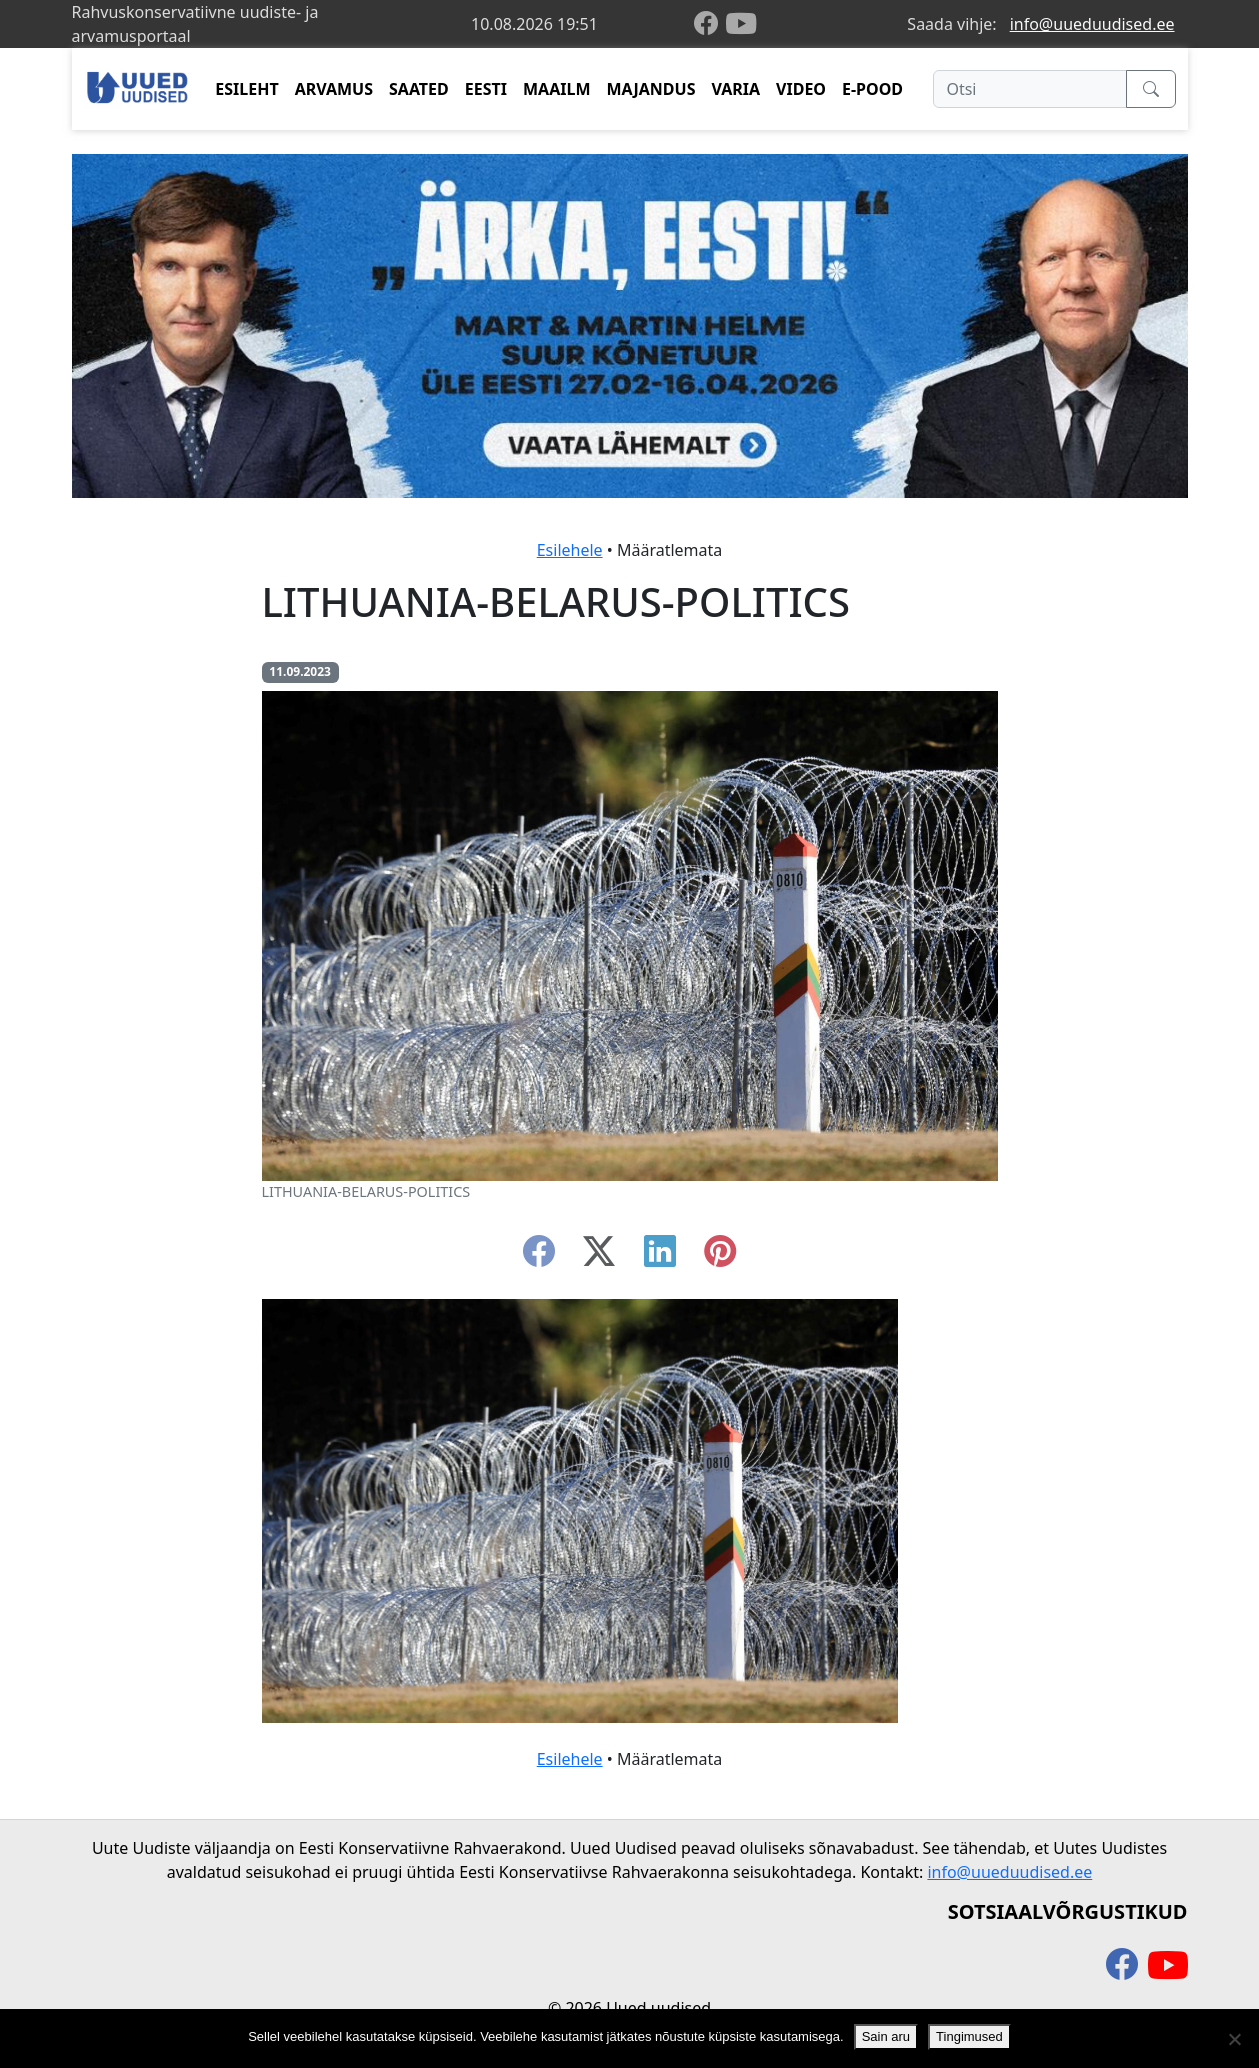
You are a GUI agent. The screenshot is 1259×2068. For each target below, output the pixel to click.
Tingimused (969, 2036)
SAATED (419, 89)
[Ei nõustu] (1234, 2039)
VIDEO (801, 89)
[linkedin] (660, 1257)
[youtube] (741, 24)
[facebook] (710, 24)
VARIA (735, 89)
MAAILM (557, 89)
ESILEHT (246, 89)
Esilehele (570, 550)
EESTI (486, 89)
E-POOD (872, 89)
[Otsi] (1029, 89)
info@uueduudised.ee (1092, 24)
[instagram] (720, 1257)
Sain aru (886, 2036)
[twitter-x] (599, 1257)
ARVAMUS (334, 89)
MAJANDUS (650, 89)
